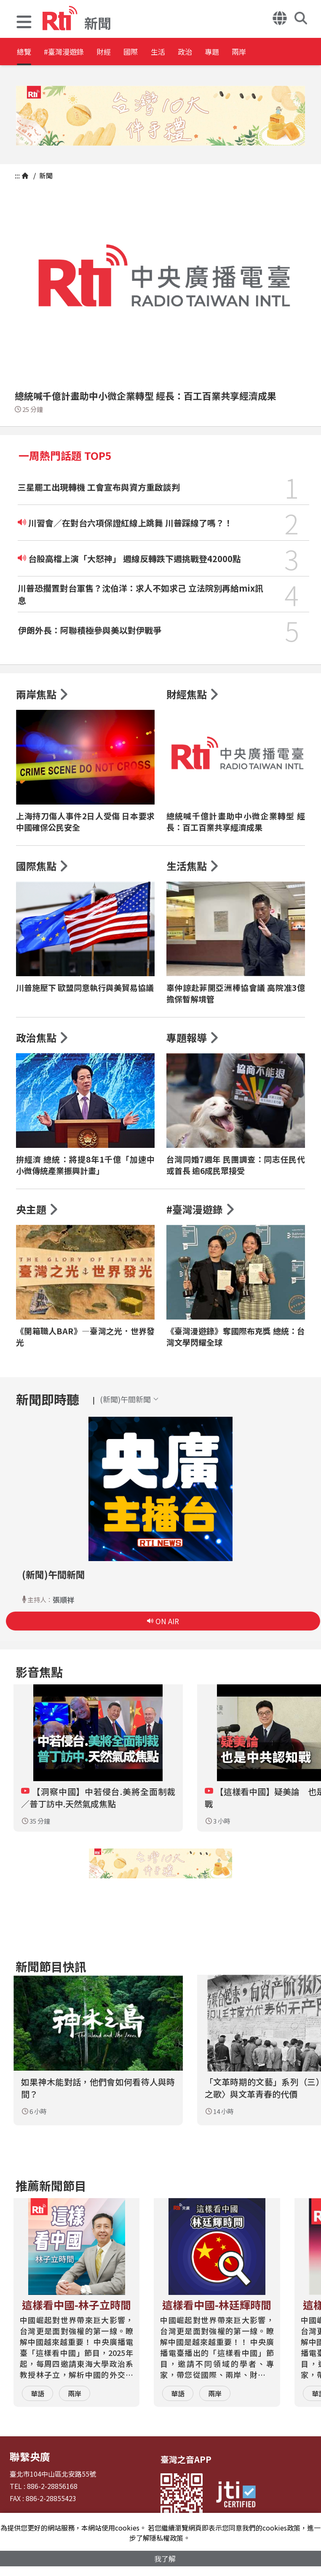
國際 (169, 52)
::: (17, 175)
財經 (131, 52)
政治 (245, 52)
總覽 (25, 52)
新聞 (45, 175)
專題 (283, 52)
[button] (24, 22)
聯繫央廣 (26, 2455)
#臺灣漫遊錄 (78, 52)
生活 (207, 52)
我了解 (165, 2557)
